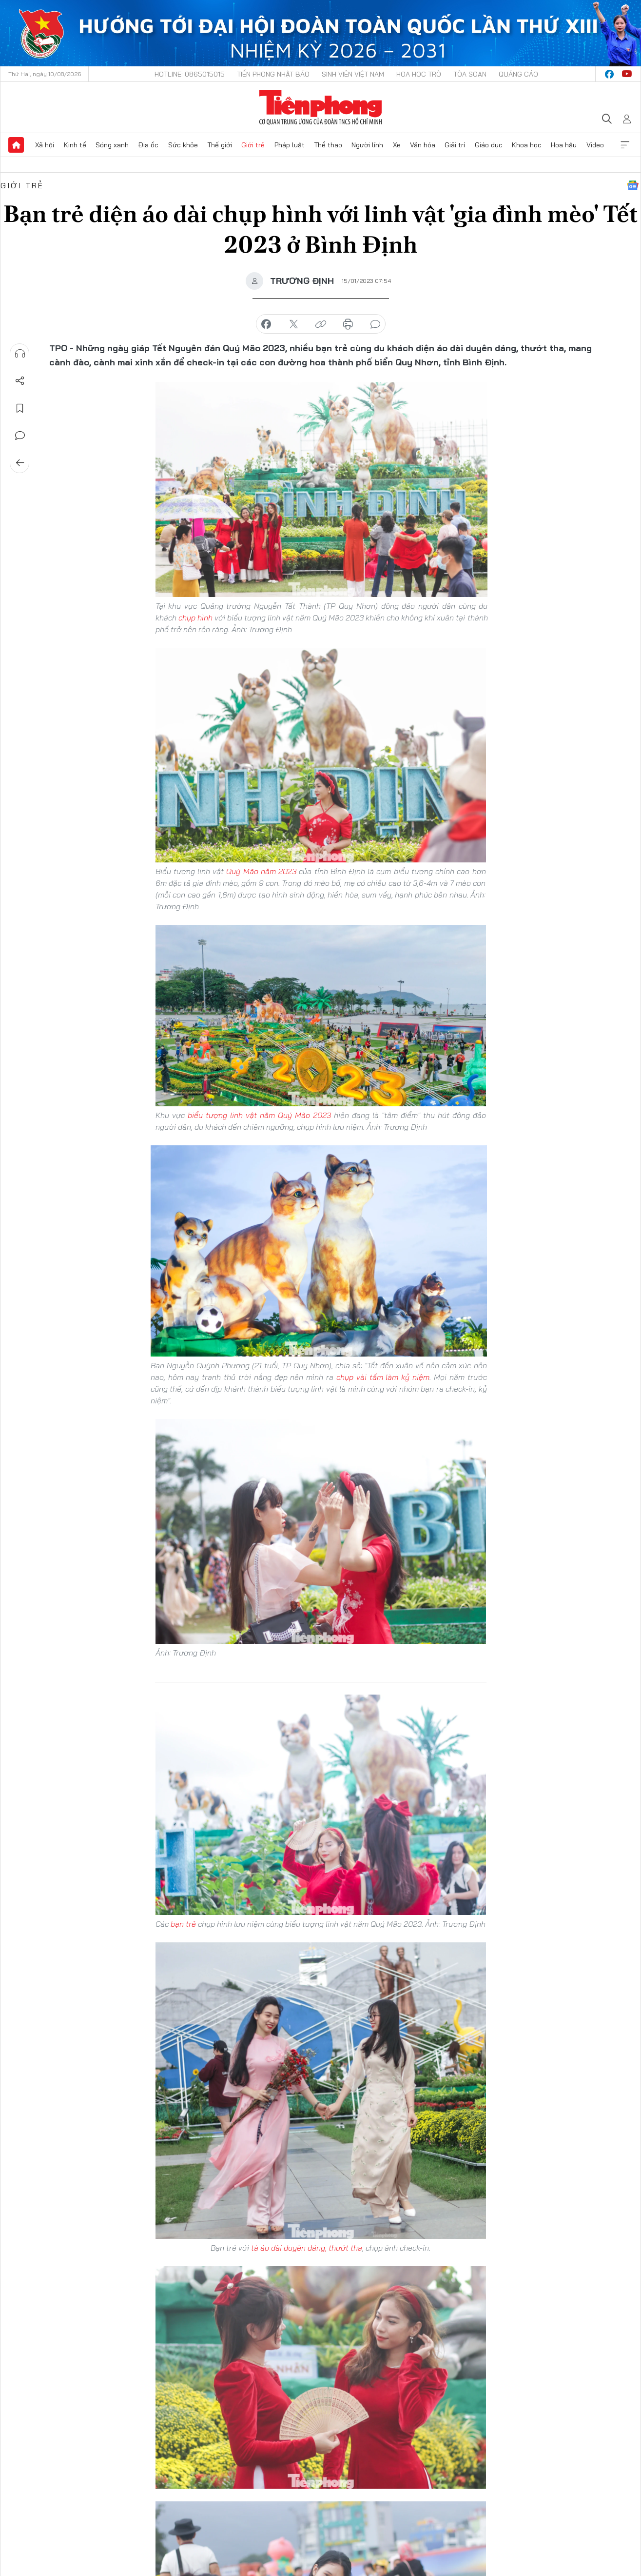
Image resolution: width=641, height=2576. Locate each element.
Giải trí (455, 144)
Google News (633, 185)
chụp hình (195, 617)
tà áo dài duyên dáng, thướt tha (306, 2248)
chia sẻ (266, 324)
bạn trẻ (183, 1924)
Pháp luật (289, 144)
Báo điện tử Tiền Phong (320, 107)
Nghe (20, 353)
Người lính (367, 144)
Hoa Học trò (418, 74)
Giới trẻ (253, 144)
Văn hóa (422, 144)
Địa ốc (148, 144)
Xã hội (44, 144)
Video (595, 144)
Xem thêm (625, 145)
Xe (397, 144)
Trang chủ (16, 145)
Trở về (20, 463)
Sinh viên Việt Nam (353, 74)
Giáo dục (489, 144)
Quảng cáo (518, 74)
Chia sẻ (20, 381)
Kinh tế (75, 144)
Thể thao (328, 144)
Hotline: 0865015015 (190, 74)
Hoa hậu (564, 144)
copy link (321, 324)
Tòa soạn (469, 74)
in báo (348, 324)
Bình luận (20, 435)
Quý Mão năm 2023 (261, 871)
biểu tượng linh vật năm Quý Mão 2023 (259, 1115)
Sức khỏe (183, 144)
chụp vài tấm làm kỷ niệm (382, 1377)
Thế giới (219, 144)
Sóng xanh (112, 144)
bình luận (375, 324)
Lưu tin (20, 408)
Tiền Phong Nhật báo (273, 74)
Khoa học (527, 144)
